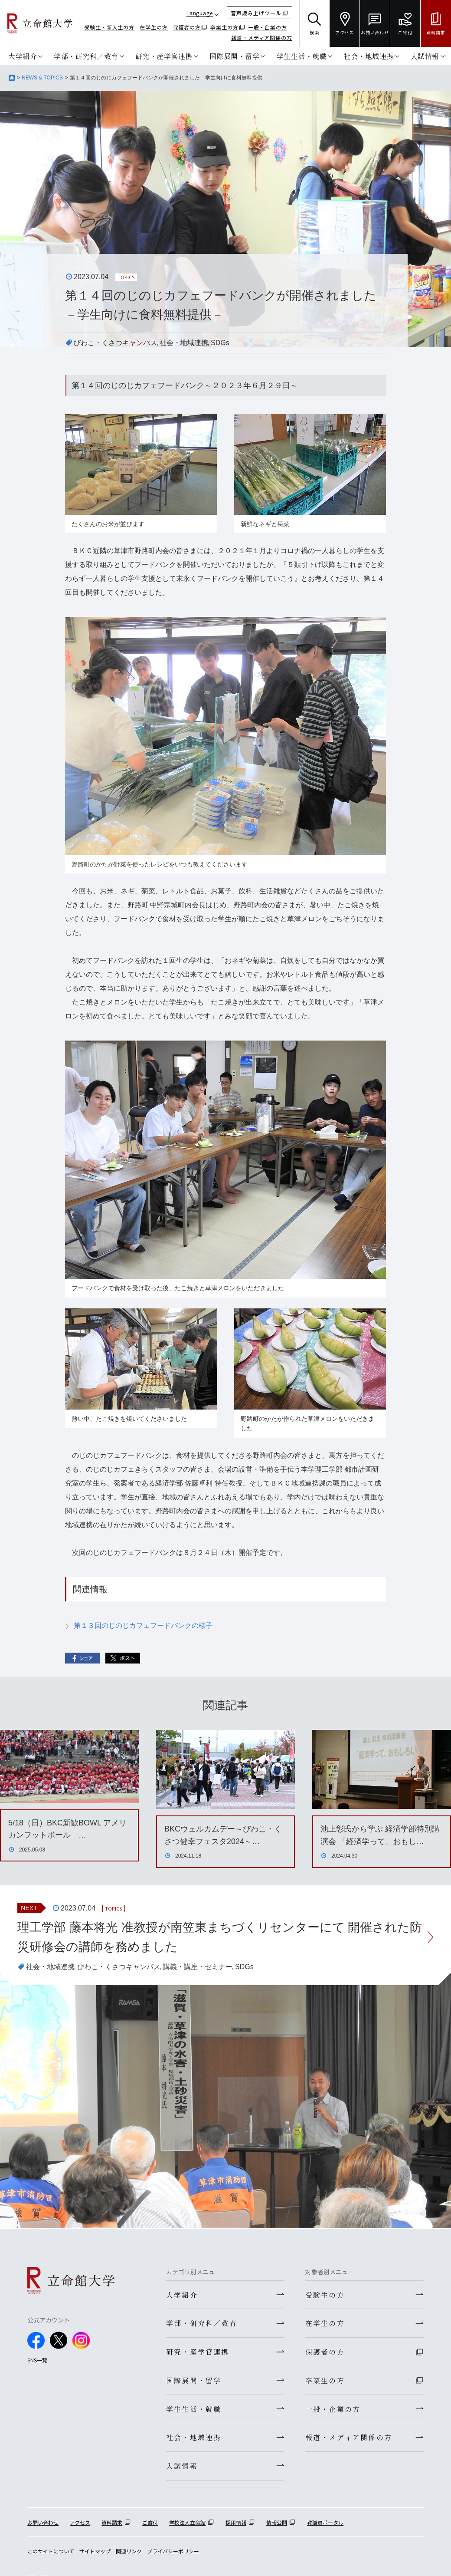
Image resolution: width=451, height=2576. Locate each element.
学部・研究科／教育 (86, 56)
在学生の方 (154, 27)
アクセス (80, 2523)
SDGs (220, 342)
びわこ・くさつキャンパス (115, 342)
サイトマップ (95, 2552)
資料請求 (111, 2523)
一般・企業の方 (267, 27)
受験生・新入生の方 (109, 27)
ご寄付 (150, 2523)
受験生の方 (325, 2294)
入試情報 (425, 56)
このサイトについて (50, 2552)
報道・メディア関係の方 (261, 37)
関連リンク (129, 2552)
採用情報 (236, 2523)
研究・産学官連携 (164, 56)
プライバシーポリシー (173, 2552)
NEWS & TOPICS (42, 78)
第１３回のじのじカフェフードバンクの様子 (143, 1625)
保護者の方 (187, 27)
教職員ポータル (325, 2523)
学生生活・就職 (302, 56)
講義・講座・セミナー (197, 1966)
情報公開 (276, 2523)
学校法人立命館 (187, 2523)
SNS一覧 (37, 2360)
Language (199, 12)
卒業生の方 (224, 27)
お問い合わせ (43, 2523)
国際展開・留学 (234, 56)
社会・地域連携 (368, 56)
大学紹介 (22, 56)
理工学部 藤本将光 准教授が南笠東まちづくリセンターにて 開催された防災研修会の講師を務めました (219, 1936)
